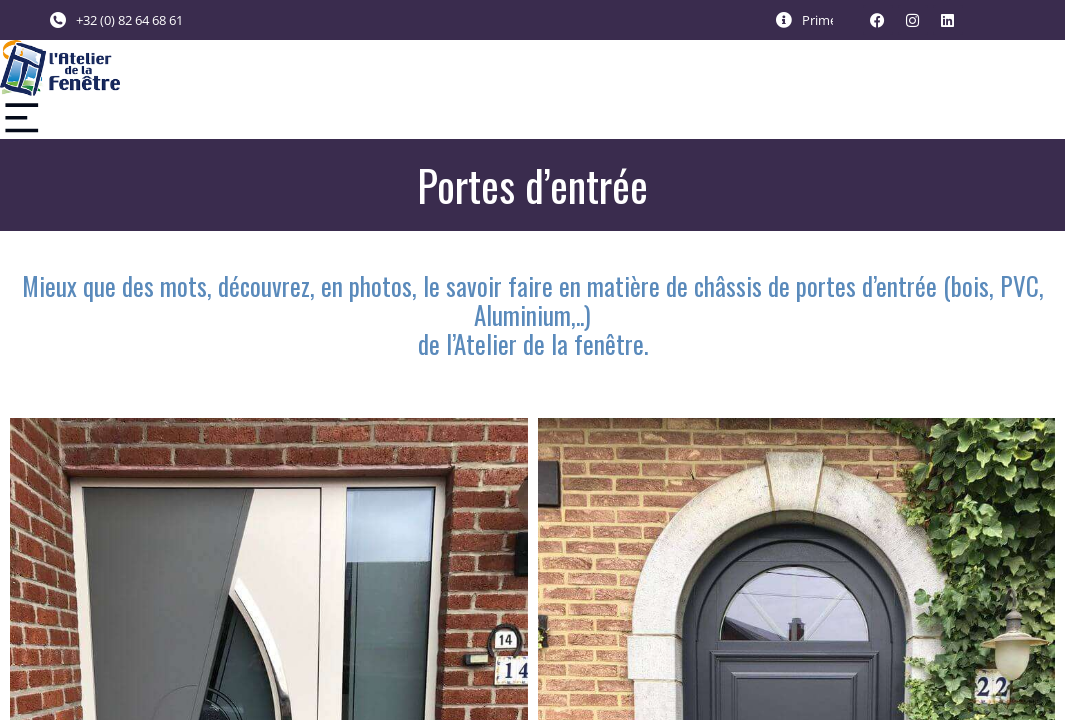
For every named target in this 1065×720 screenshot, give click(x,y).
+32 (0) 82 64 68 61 (129, 20)
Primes (822, 20)
